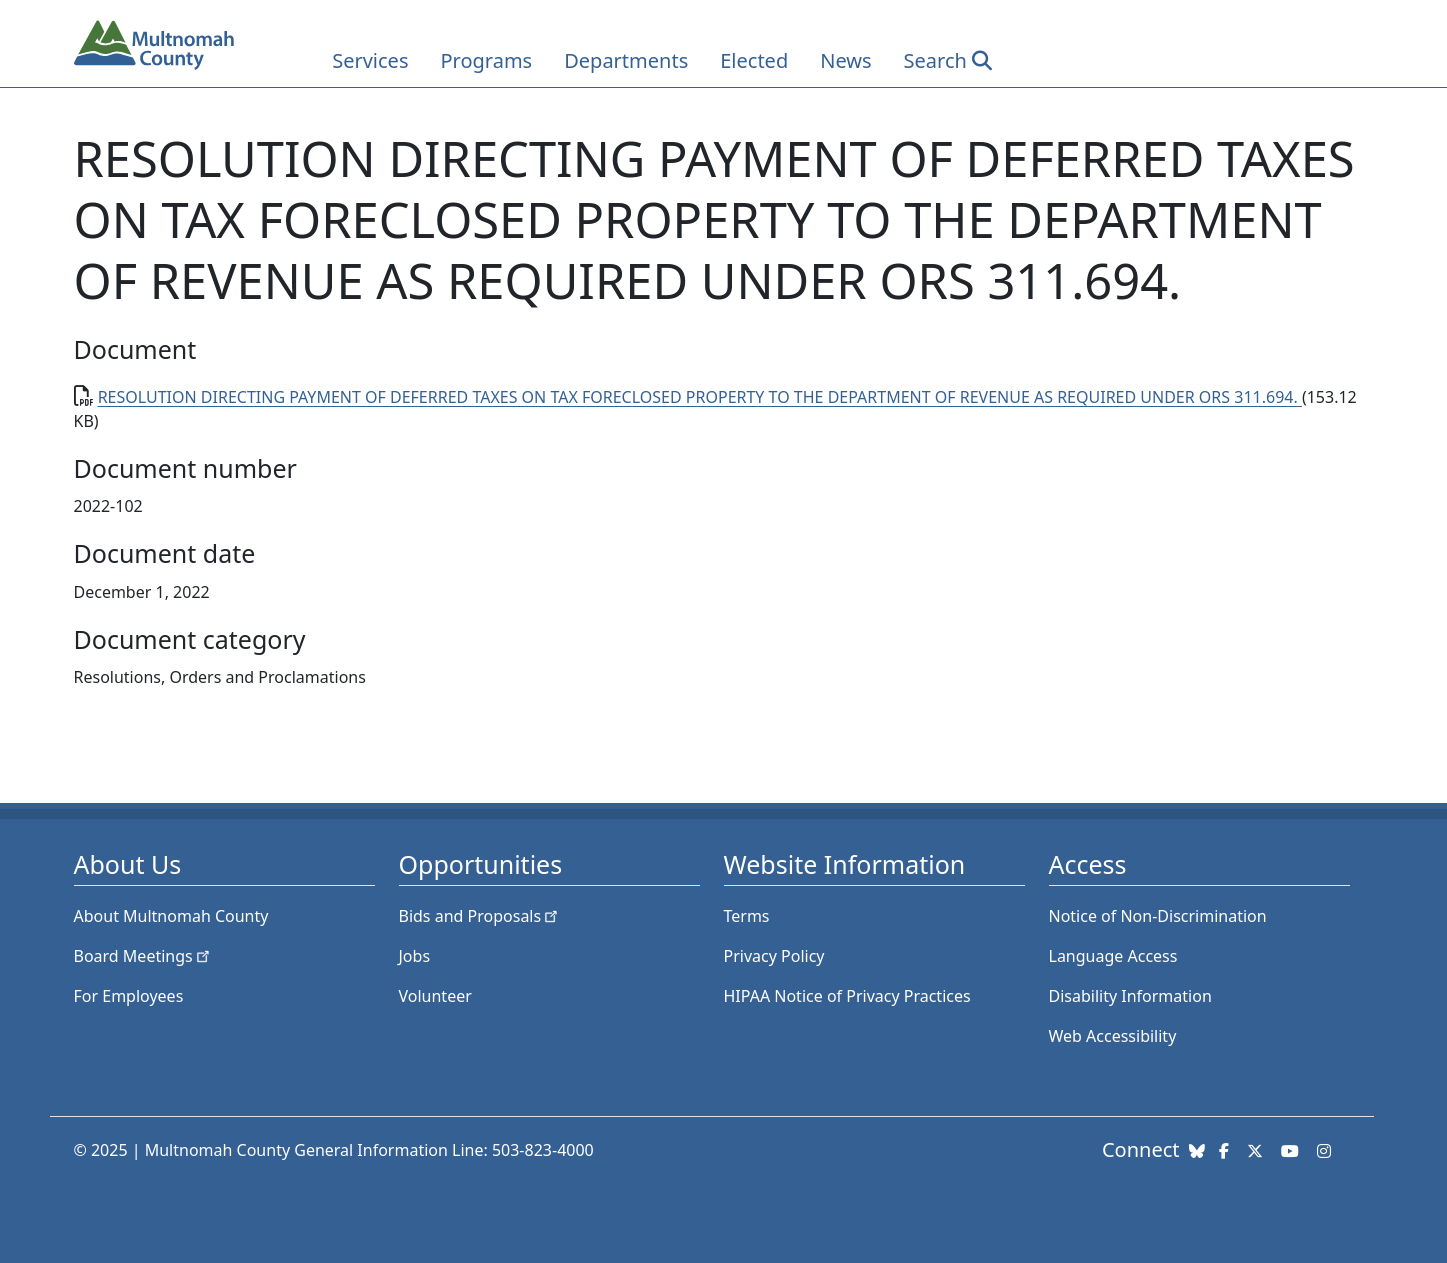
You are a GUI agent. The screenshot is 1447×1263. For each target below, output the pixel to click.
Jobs (415, 956)
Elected (754, 60)
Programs (486, 60)
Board (143, 956)
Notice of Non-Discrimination (1158, 916)
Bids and (480, 916)
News (845, 60)
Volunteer (435, 996)
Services (370, 60)
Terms (747, 916)
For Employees (129, 996)
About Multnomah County (171, 916)
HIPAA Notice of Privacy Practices (847, 996)
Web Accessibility (1113, 1036)
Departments (626, 60)
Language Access (1113, 956)
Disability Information (1130, 996)
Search (935, 60)
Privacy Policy (774, 956)
